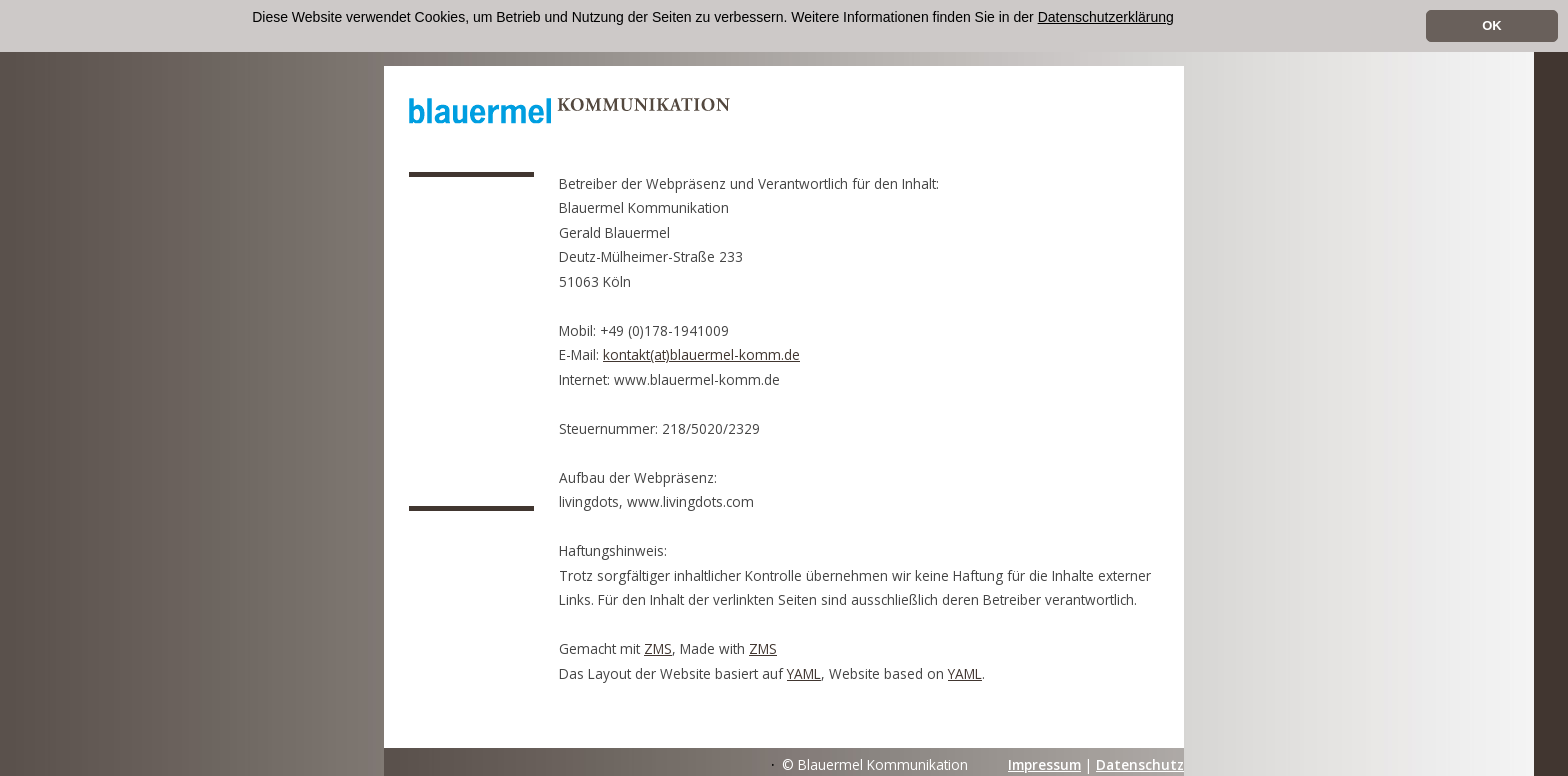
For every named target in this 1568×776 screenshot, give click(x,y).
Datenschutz (1140, 764)
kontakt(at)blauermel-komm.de (701, 354)
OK (1492, 25)
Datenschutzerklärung (1106, 17)
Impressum (1044, 764)
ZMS (658, 648)
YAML (804, 673)
